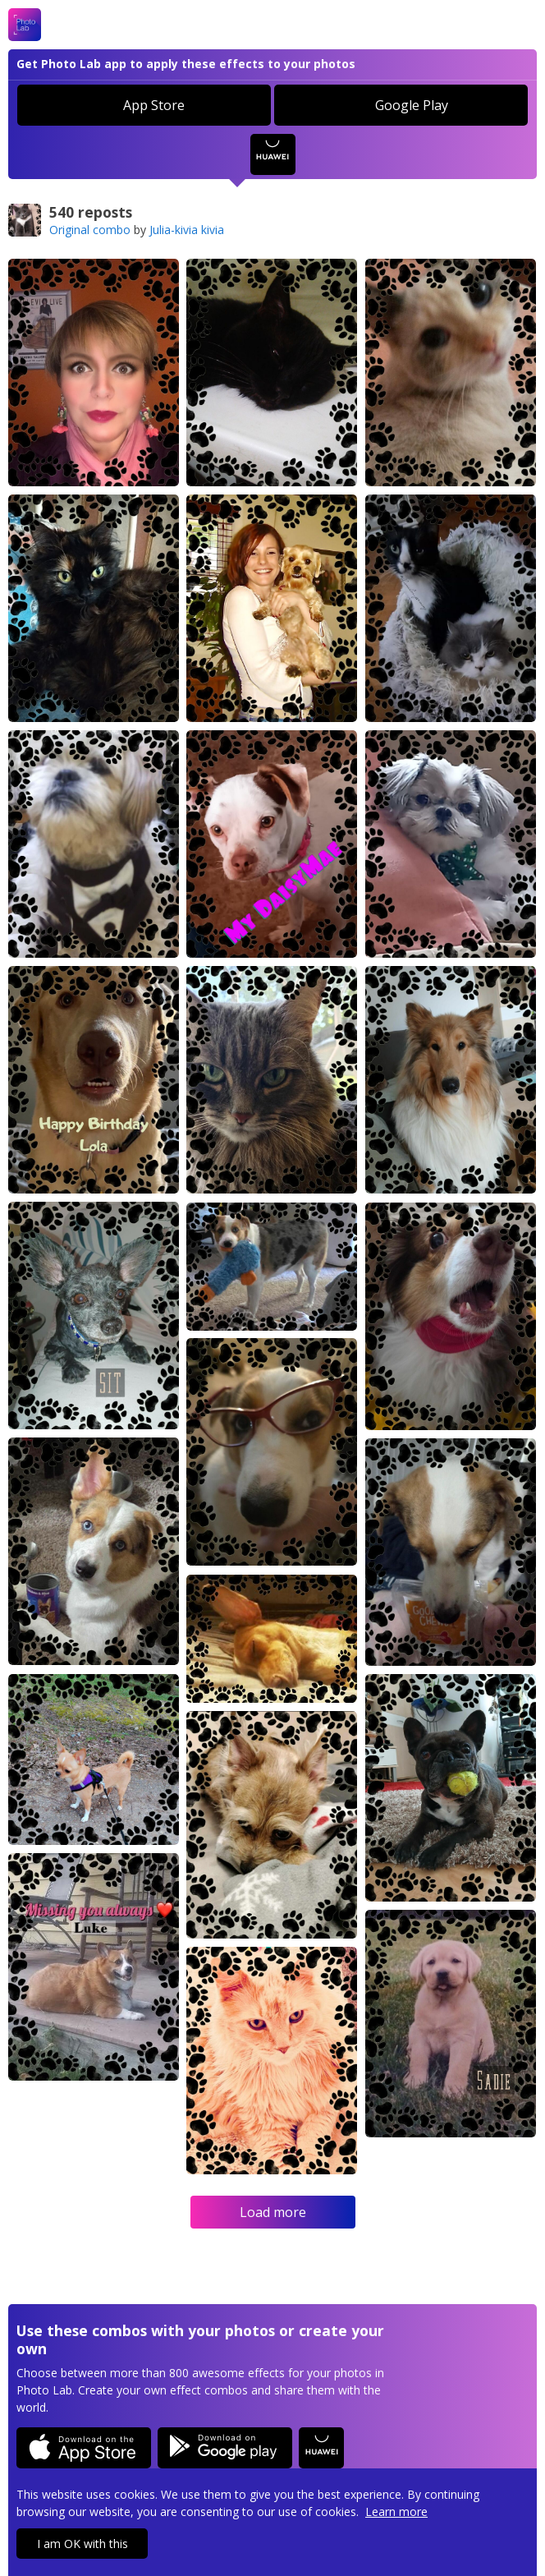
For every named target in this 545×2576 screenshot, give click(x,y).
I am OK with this (82, 2543)
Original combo (90, 229)
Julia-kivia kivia (186, 229)
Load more (273, 2212)
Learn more (396, 2511)
